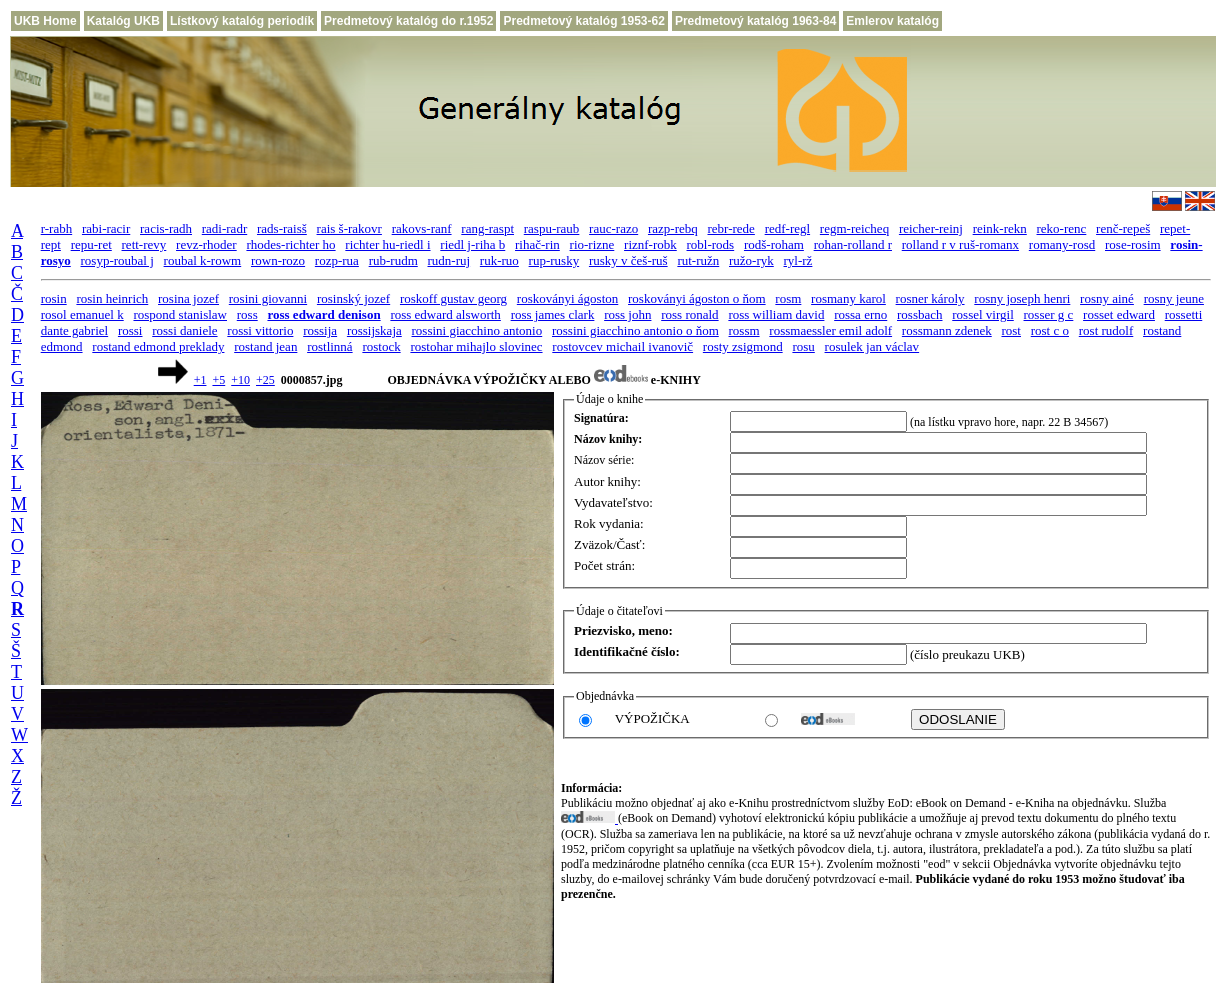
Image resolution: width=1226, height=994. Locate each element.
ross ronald (689, 314)
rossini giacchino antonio (477, 330)
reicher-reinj (931, 228)
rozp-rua (337, 260)
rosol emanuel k (82, 314)
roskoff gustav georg (453, 298)
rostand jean (265, 346)
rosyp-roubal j (117, 260)
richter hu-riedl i (387, 244)
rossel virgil (983, 314)
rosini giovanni (268, 298)
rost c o (1050, 330)
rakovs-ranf (422, 228)
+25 (265, 380)
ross (247, 314)
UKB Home (45, 21)
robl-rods (711, 244)
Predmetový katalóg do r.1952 (408, 21)
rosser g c (1049, 314)
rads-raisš (282, 228)
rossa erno (860, 314)
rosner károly (930, 298)
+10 (240, 380)
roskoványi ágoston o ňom (697, 298)
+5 (218, 380)
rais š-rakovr (349, 228)
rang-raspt (487, 228)
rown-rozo (278, 260)
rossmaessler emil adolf (830, 330)
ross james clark (553, 314)
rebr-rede (731, 228)
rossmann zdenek (947, 330)
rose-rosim (1133, 244)
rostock (381, 346)
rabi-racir (106, 228)
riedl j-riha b (472, 244)
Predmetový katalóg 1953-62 (583, 21)
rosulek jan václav (872, 346)
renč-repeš (1123, 228)
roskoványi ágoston (567, 298)
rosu (803, 346)
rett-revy (144, 244)
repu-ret (91, 244)
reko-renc (1062, 228)
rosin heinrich (112, 298)
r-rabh (57, 228)
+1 (200, 380)
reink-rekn (1000, 228)
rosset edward (1119, 314)
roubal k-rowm (203, 260)
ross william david (776, 314)
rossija (320, 330)
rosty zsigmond (743, 346)
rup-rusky (554, 260)
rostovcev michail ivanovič (622, 346)
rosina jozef (188, 298)
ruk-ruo (499, 260)
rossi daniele (184, 330)
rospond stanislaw (180, 314)
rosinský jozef (353, 298)
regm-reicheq (854, 228)
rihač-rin (537, 244)
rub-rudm (393, 260)
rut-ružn (698, 260)
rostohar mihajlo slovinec (476, 346)
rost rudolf (1106, 330)
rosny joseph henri (1022, 298)
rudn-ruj (449, 260)
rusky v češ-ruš (628, 260)
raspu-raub (552, 228)
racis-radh (166, 228)
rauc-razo (613, 228)
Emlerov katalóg (892, 21)
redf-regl (787, 228)
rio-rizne (592, 244)
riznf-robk (650, 244)
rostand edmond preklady (158, 346)
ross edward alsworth (445, 314)
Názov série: (604, 460)
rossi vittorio (260, 330)
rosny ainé (1107, 298)
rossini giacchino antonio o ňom (635, 330)
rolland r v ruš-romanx (960, 244)
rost (1011, 330)
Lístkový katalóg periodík (242, 21)
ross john (627, 314)
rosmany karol (848, 298)
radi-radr (224, 228)
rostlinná (330, 346)
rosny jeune (1174, 298)
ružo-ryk (751, 260)
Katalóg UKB (123, 21)
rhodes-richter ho (290, 244)
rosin (54, 298)
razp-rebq (673, 228)
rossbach (920, 314)
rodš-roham (774, 244)
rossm (744, 330)
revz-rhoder (206, 244)
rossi (130, 330)
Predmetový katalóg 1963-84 (755, 21)
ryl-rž (798, 260)
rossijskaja (374, 330)
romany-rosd (1062, 244)
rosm (788, 298)
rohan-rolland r (853, 244)
